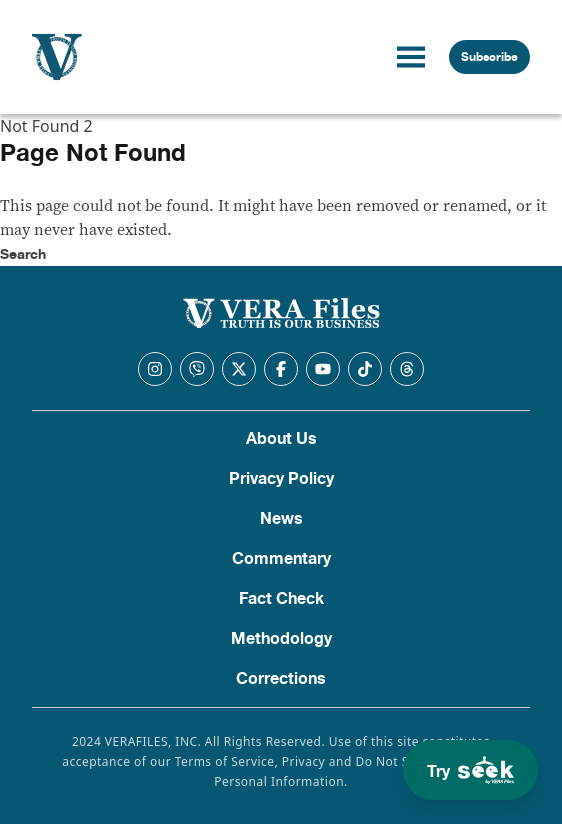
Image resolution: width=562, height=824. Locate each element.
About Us (281, 439)
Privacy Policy (281, 479)
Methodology (281, 639)
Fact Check (281, 599)
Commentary (281, 559)
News (281, 519)
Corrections (281, 679)
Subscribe (489, 57)
